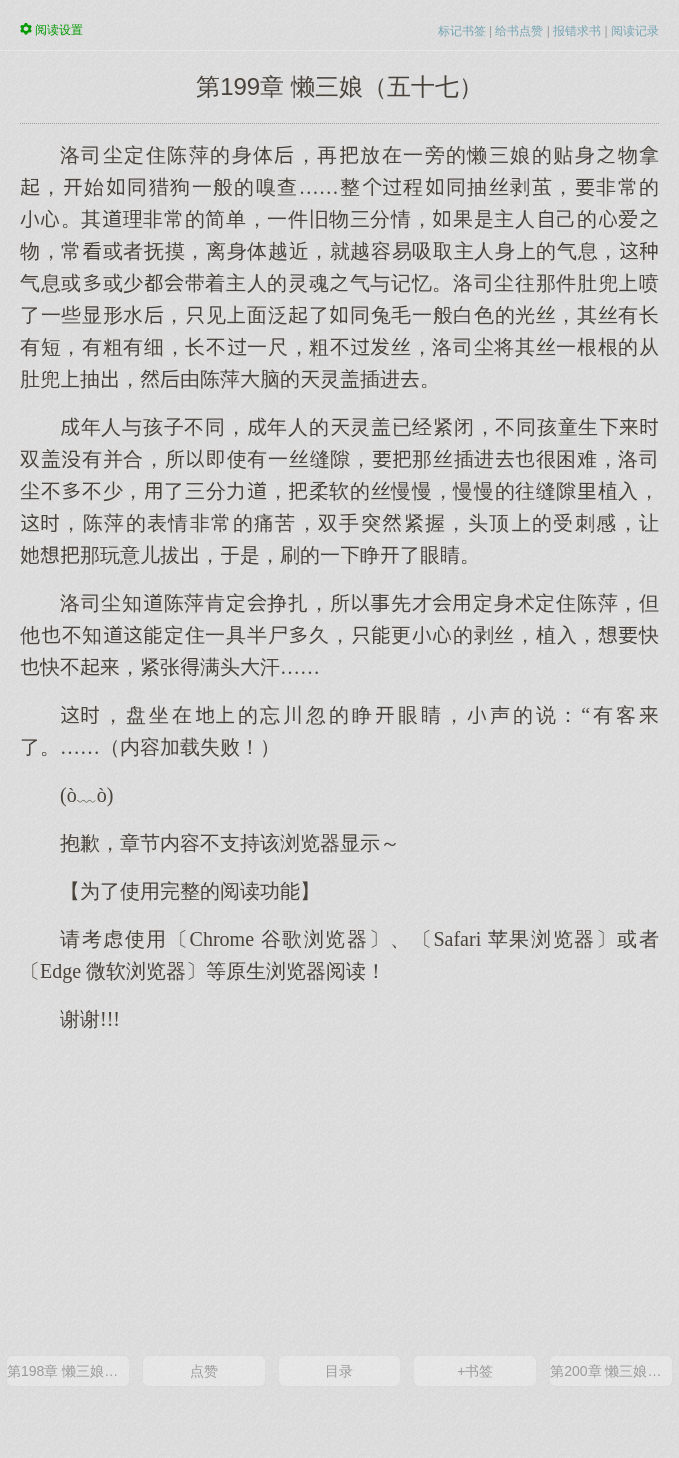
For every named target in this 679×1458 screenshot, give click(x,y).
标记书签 (462, 31)
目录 (339, 1371)
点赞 (204, 1371)
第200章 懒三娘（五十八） (611, 1371)
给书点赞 (519, 31)
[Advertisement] (339, 1192)
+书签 (475, 1371)
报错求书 (577, 31)
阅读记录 (635, 31)
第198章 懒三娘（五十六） (68, 1371)
